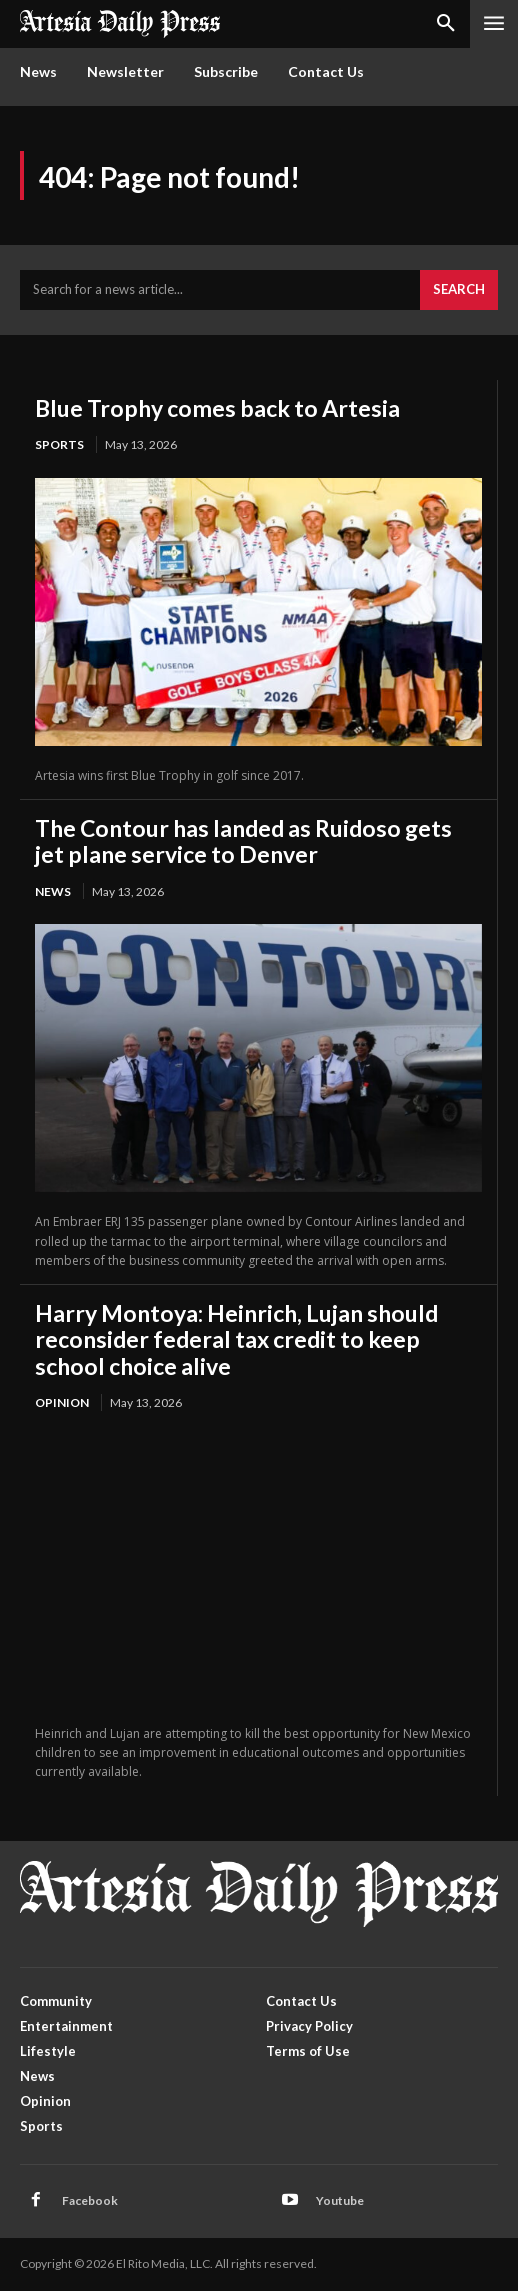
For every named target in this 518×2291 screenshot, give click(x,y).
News (53, 891)
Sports (59, 444)
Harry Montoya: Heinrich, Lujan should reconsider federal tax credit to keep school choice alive (236, 1339)
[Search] (459, 290)
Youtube (340, 2200)
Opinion (62, 1402)
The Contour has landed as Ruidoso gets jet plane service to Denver (243, 841)
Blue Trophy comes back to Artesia (217, 408)
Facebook (90, 2200)
